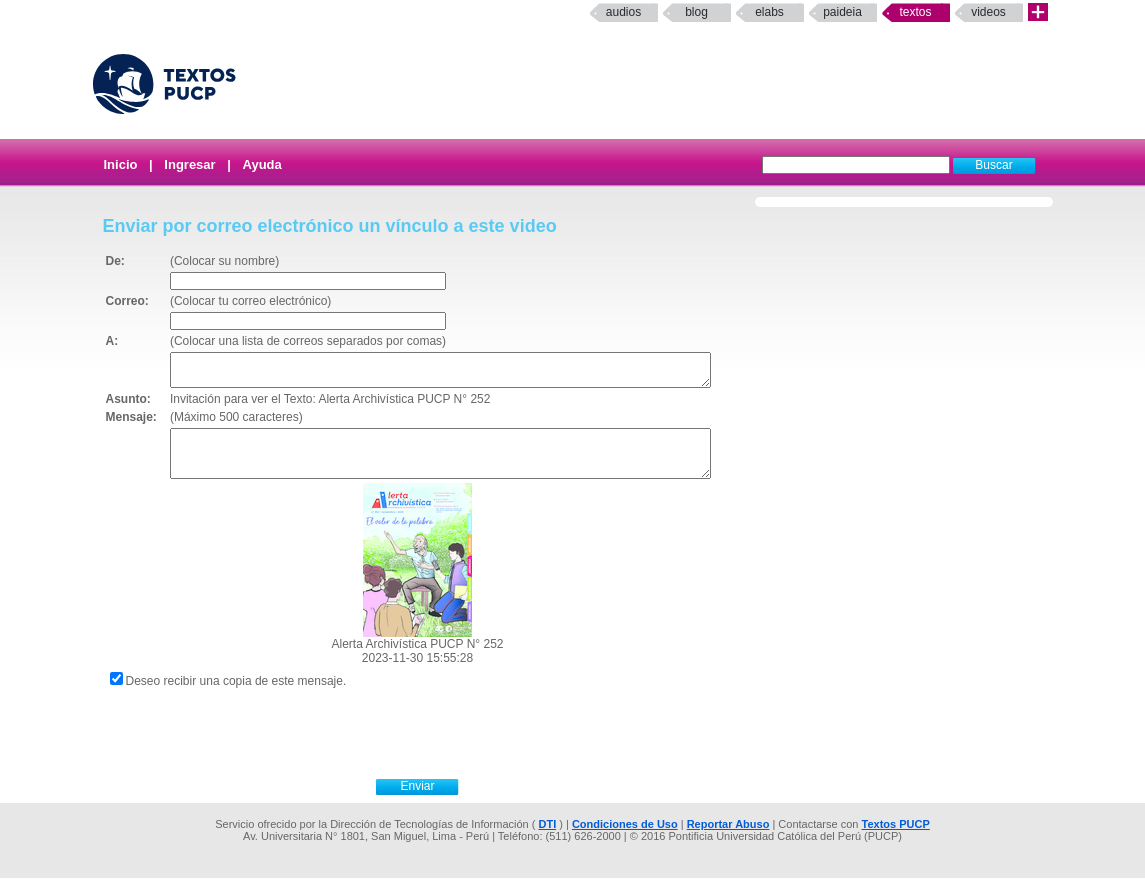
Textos (915, 12)
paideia (842, 12)
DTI (547, 839)
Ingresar (189, 164)
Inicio (121, 164)
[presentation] (440, 746)
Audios (623, 12)
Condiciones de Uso (625, 839)
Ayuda (262, 164)
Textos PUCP (896, 839)
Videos (988, 12)
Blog (696, 12)
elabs (769, 12)
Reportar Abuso (728, 839)
